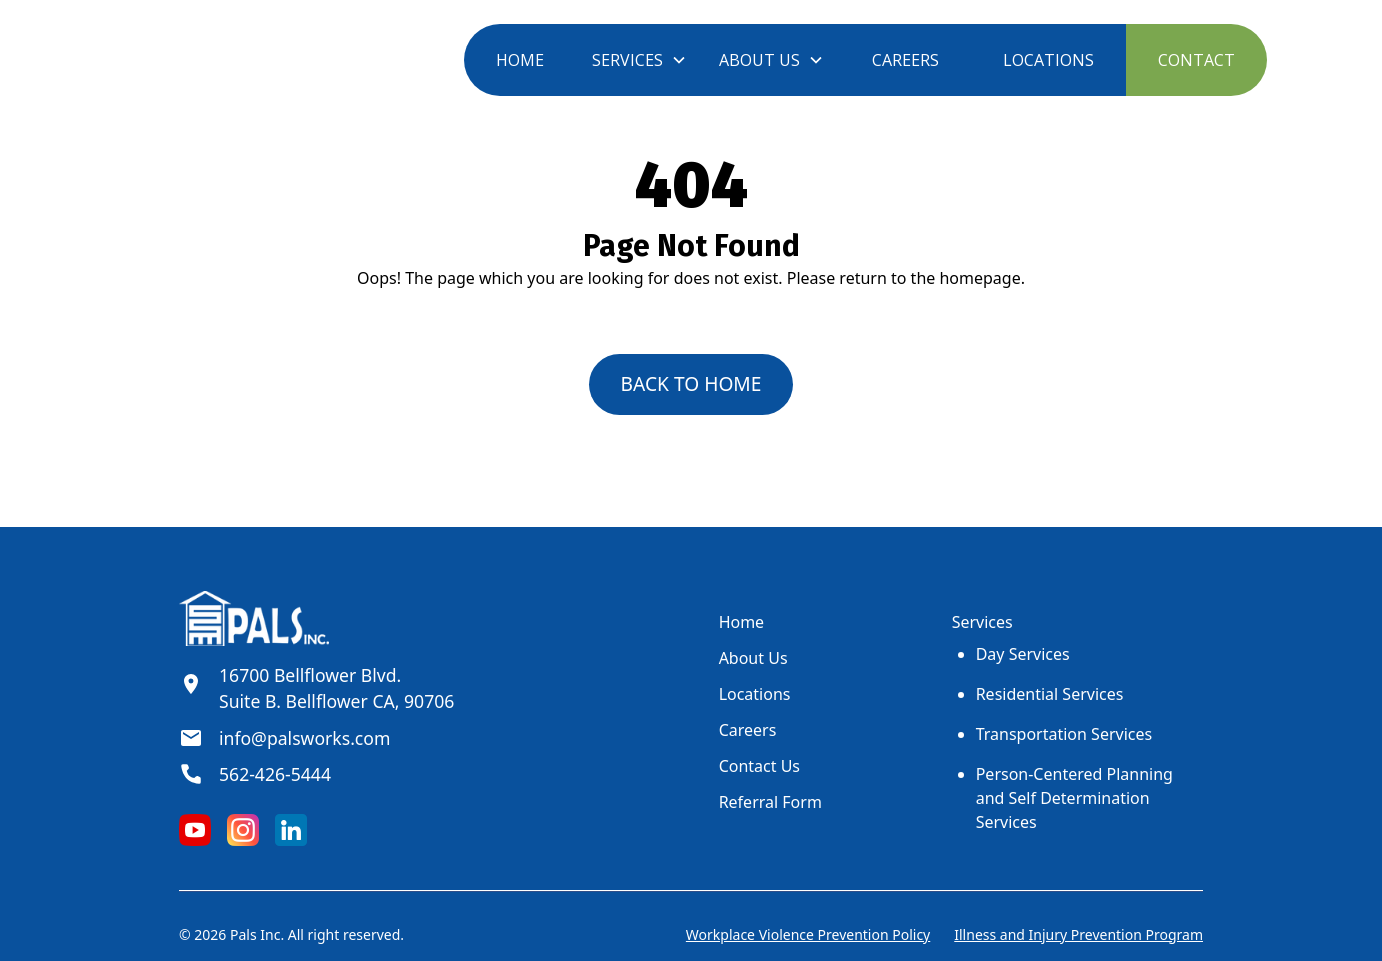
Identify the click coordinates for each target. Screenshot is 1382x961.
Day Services (1023, 654)
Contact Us (759, 766)
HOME (520, 60)
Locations (755, 694)
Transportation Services (1064, 734)
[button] (639, 60)
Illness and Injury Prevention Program (1078, 934)
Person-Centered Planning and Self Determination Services (1074, 798)
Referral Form (770, 802)
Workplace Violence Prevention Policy (808, 934)
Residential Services (1050, 694)
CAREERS (905, 60)
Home (742, 622)
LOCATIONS (1048, 60)
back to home (691, 383)
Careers (748, 730)
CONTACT (1196, 60)
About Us (753, 658)
